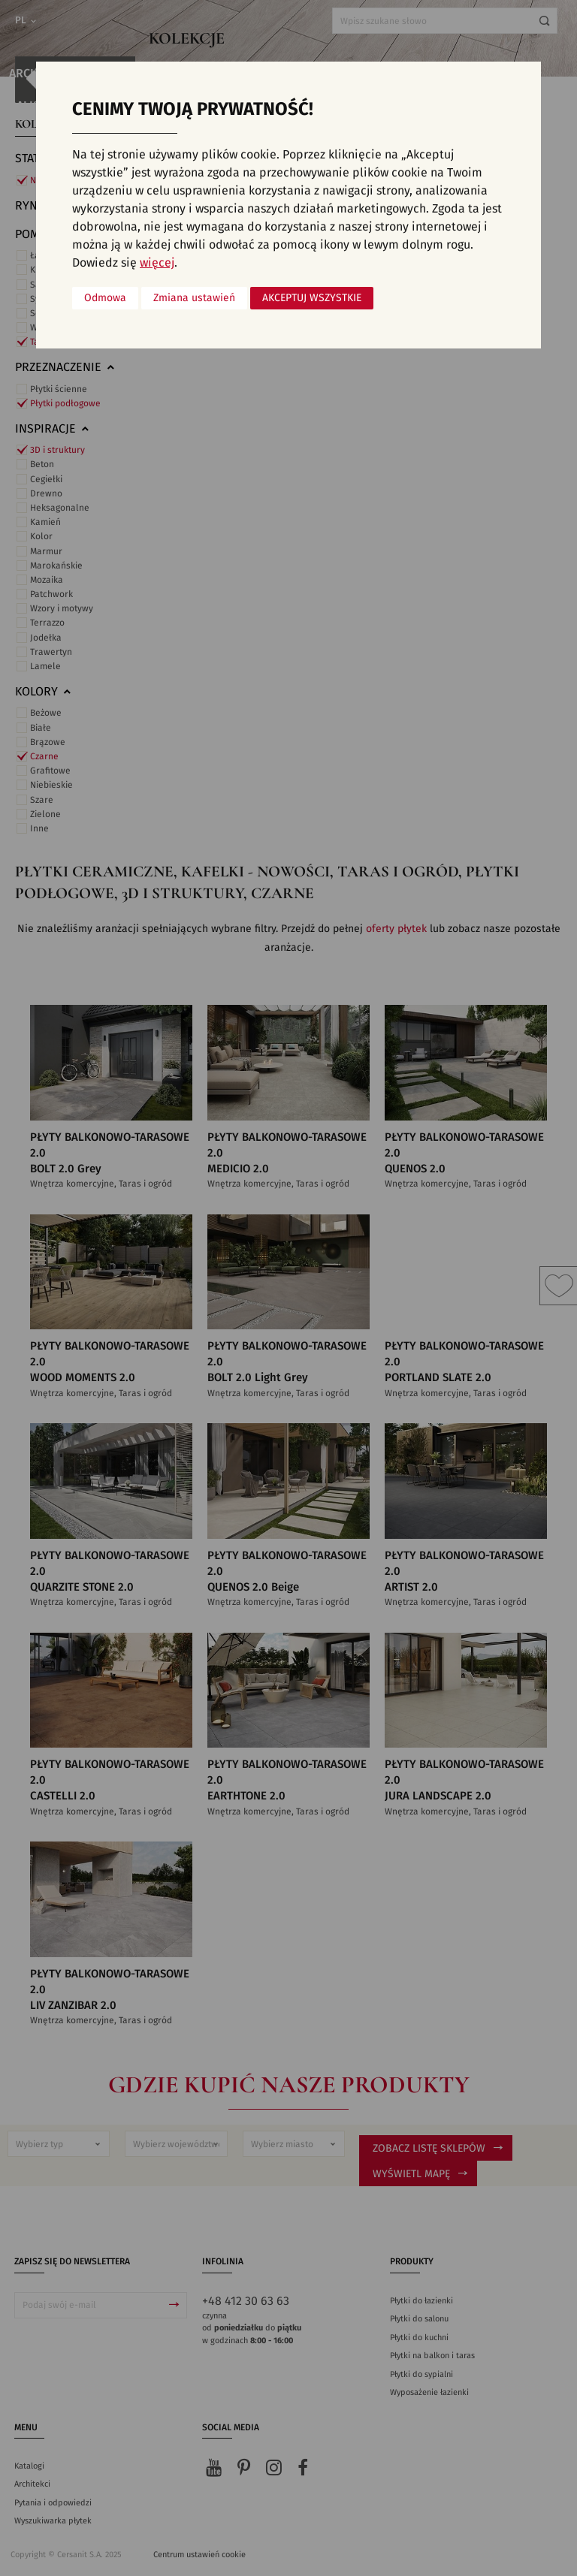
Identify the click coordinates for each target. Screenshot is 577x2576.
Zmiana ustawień (194, 298)
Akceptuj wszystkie (311, 298)
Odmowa (105, 298)
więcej (157, 263)
